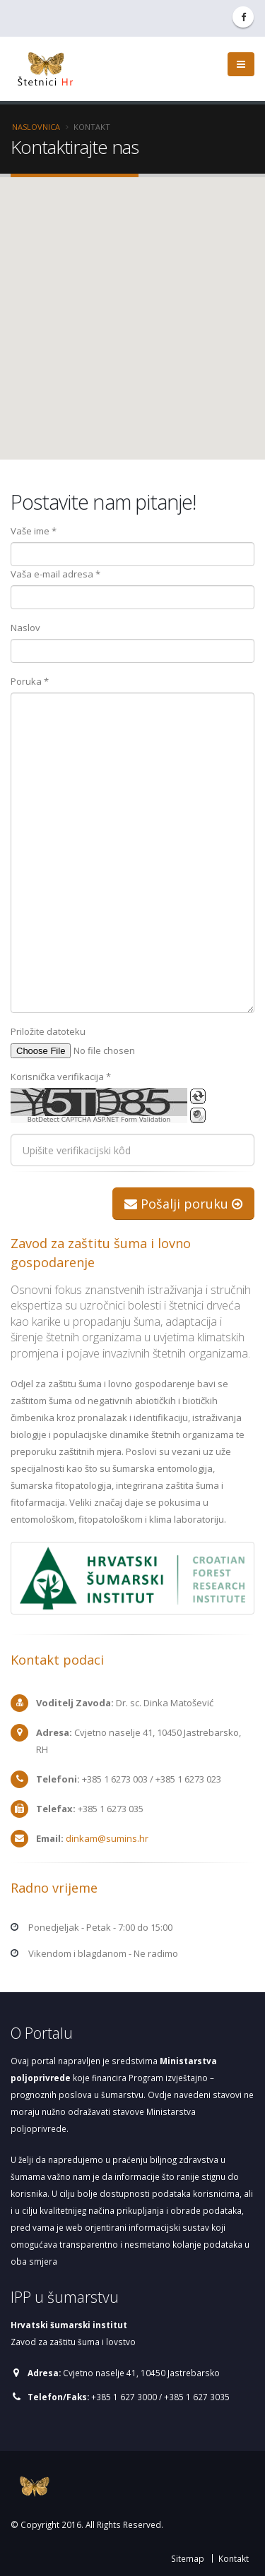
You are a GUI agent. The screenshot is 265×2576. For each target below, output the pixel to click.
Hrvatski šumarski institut (69, 2324)
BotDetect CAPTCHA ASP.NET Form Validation (99, 1119)
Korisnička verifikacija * (61, 1076)
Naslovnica (36, 126)
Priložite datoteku (48, 1031)
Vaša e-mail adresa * (55, 574)
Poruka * (30, 681)
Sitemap (187, 2558)
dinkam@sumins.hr (106, 1838)
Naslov (25, 627)
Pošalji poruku (183, 1203)
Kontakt (233, 2558)
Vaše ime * (34, 531)
